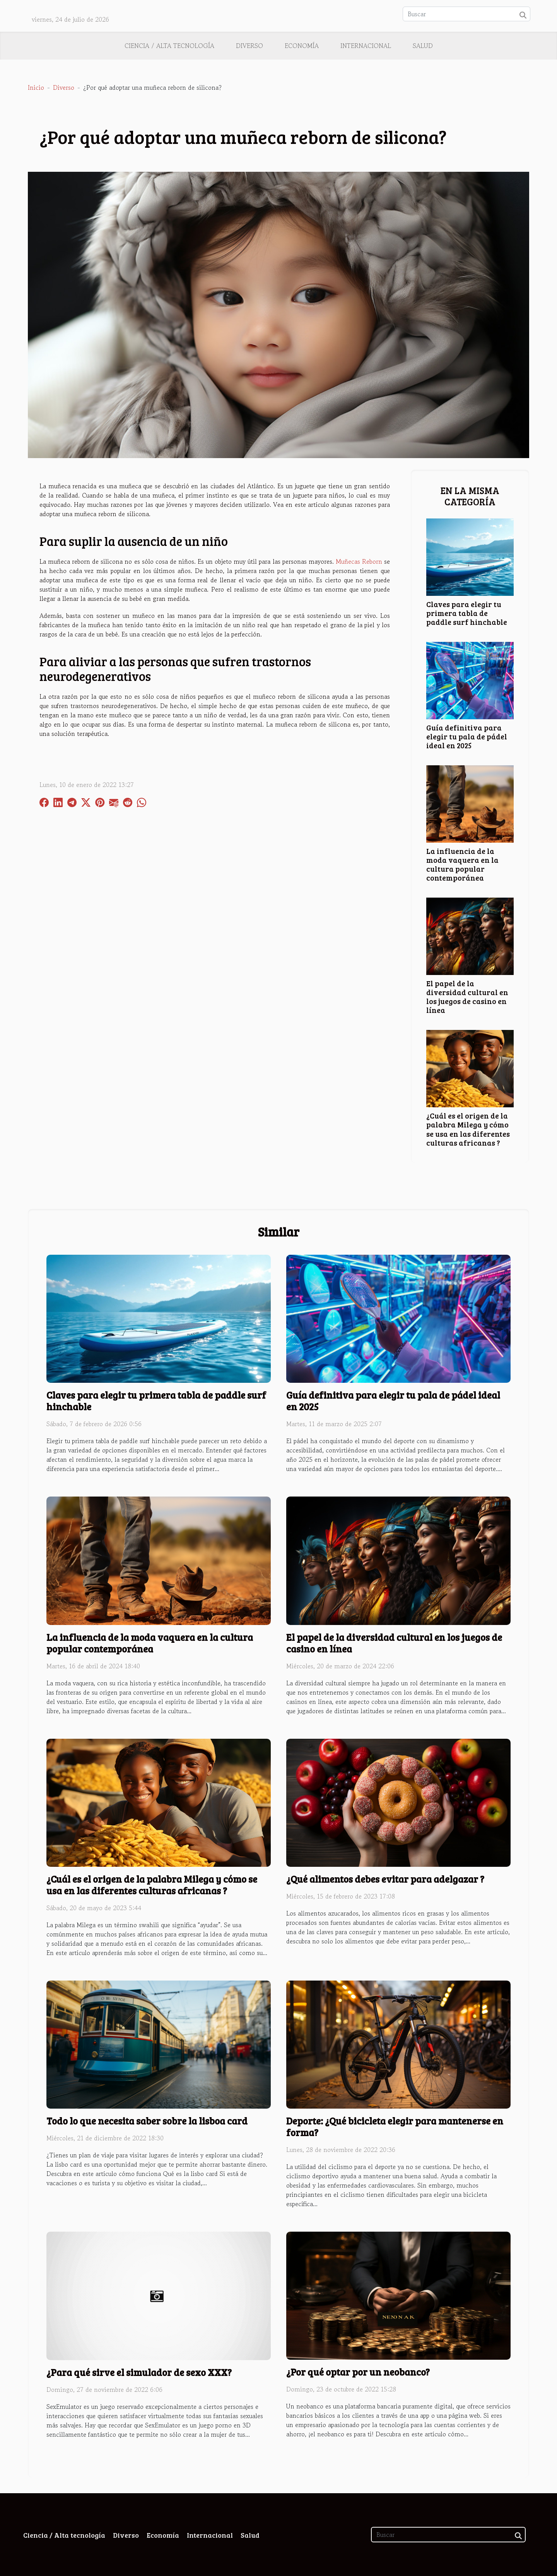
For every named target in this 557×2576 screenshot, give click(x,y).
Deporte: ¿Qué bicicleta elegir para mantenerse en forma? (394, 2126)
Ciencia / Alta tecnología (169, 45)
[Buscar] (466, 14)
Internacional (365, 45)
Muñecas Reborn (359, 561)
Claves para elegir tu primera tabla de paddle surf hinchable (466, 613)
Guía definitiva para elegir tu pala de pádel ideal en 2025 (466, 736)
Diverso (249, 45)
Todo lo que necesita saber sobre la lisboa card (147, 2120)
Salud (423, 45)
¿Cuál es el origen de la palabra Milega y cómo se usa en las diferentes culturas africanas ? (468, 1128)
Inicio (36, 87)
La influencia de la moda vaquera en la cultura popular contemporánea (462, 864)
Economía (302, 45)
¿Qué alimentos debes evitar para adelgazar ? (385, 1878)
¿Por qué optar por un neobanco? (358, 2371)
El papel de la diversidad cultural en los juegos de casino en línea (467, 996)
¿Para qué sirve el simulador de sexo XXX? (139, 2372)
